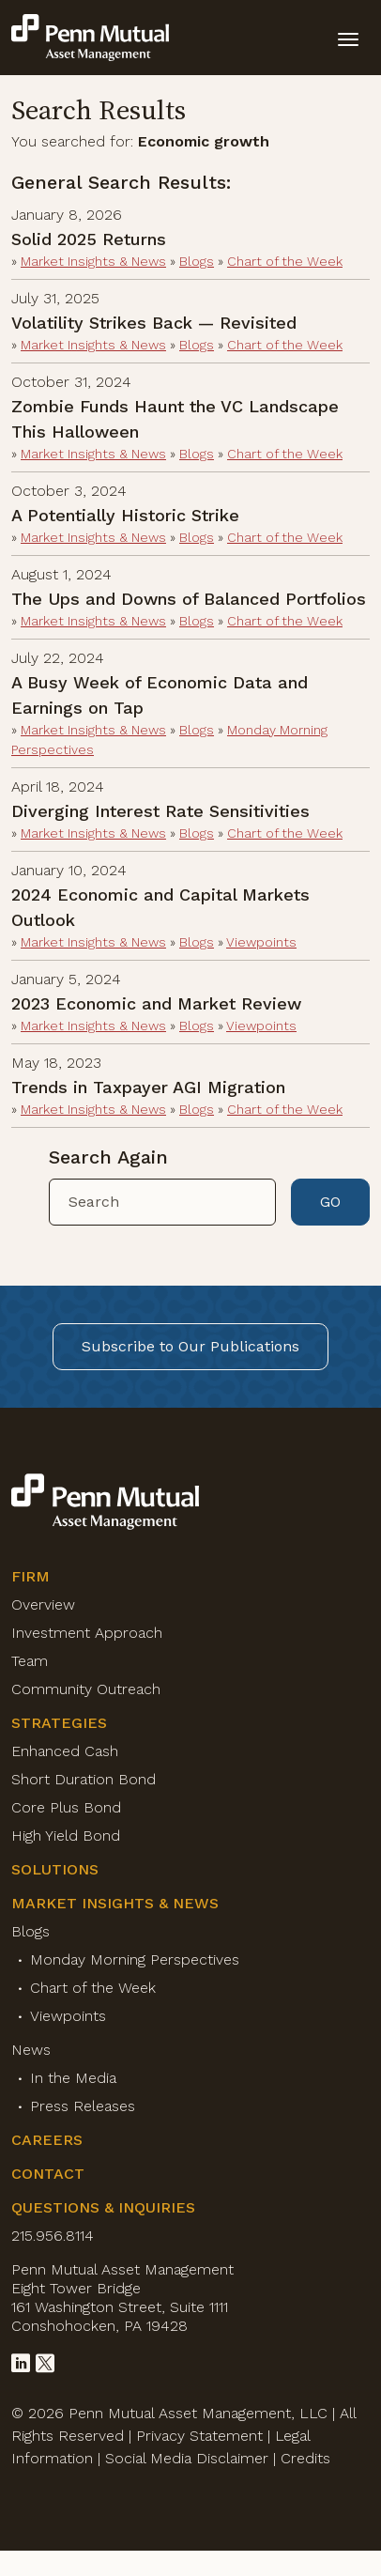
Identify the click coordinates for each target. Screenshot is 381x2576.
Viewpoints (261, 941)
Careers (47, 2140)
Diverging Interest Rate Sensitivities (160, 811)
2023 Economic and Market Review (156, 1003)
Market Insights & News (93, 261)
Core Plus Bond (66, 1807)
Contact (47, 2174)
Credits (305, 2458)
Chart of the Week (285, 261)
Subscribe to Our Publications (190, 1346)
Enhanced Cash (64, 1751)
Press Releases (82, 2106)
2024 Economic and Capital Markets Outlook (160, 907)
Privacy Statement (199, 2436)
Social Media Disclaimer (186, 2458)
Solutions (55, 1869)
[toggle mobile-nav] (348, 37)
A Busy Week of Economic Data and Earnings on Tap (159, 694)
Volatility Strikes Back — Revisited (154, 322)
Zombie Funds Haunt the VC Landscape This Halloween (175, 418)
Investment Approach (86, 1633)
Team (29, 1661)
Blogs (196, 261)
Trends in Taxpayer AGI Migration (148, 1087)
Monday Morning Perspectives (134, 1959)
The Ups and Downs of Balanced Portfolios (188, 599)
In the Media (73, 2078)
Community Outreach (85, 1689)
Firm (30, 1576)
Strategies (59, 1723)
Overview (43, 1604)
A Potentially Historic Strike (125, 515)
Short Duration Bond (83, 1779)
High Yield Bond (65, 1835)
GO (330, 1202)
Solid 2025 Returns (88, 239)
